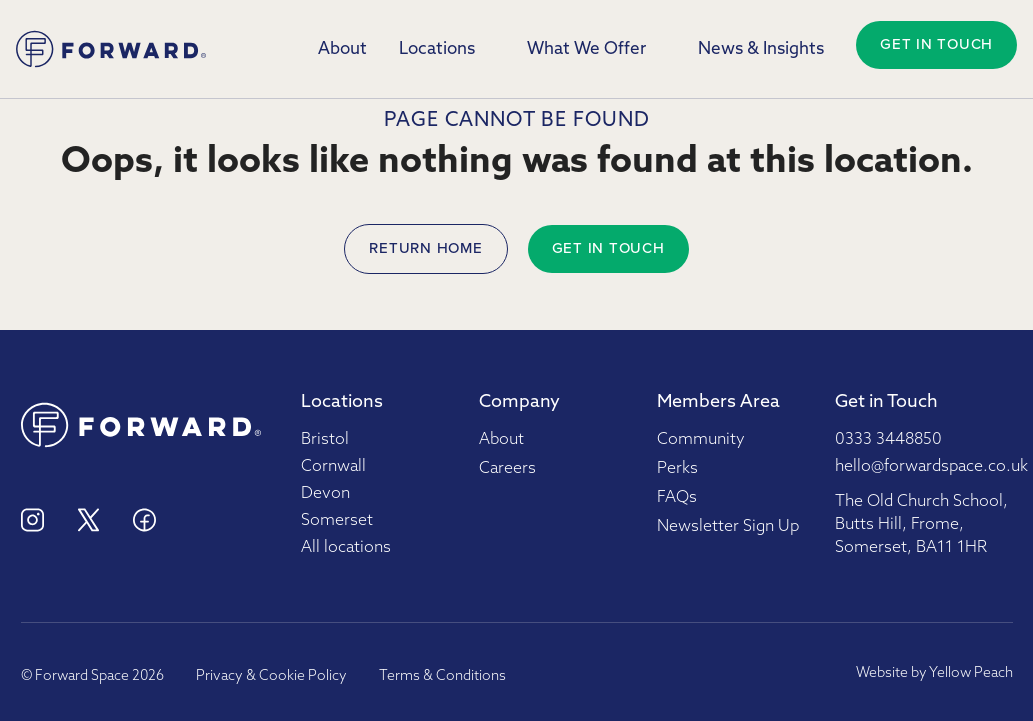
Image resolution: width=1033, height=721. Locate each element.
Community (701, 440)
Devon (325, 494)
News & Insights (761, 49)
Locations (437, 49)
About (342, 49)
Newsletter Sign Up (728, 527)
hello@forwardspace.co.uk (931, 467)
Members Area (718, 402)
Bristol (325, 440)
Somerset (337, 521)
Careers (507, 469)
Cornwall (333, 467)
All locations (346, 548)
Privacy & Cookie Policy (271, 676)
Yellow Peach (971, 673)
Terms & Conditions (442, 676)
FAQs (677, 498)
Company (519, 402)
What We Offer (586, 49)
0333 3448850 (888, 440)
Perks (677, 469)
